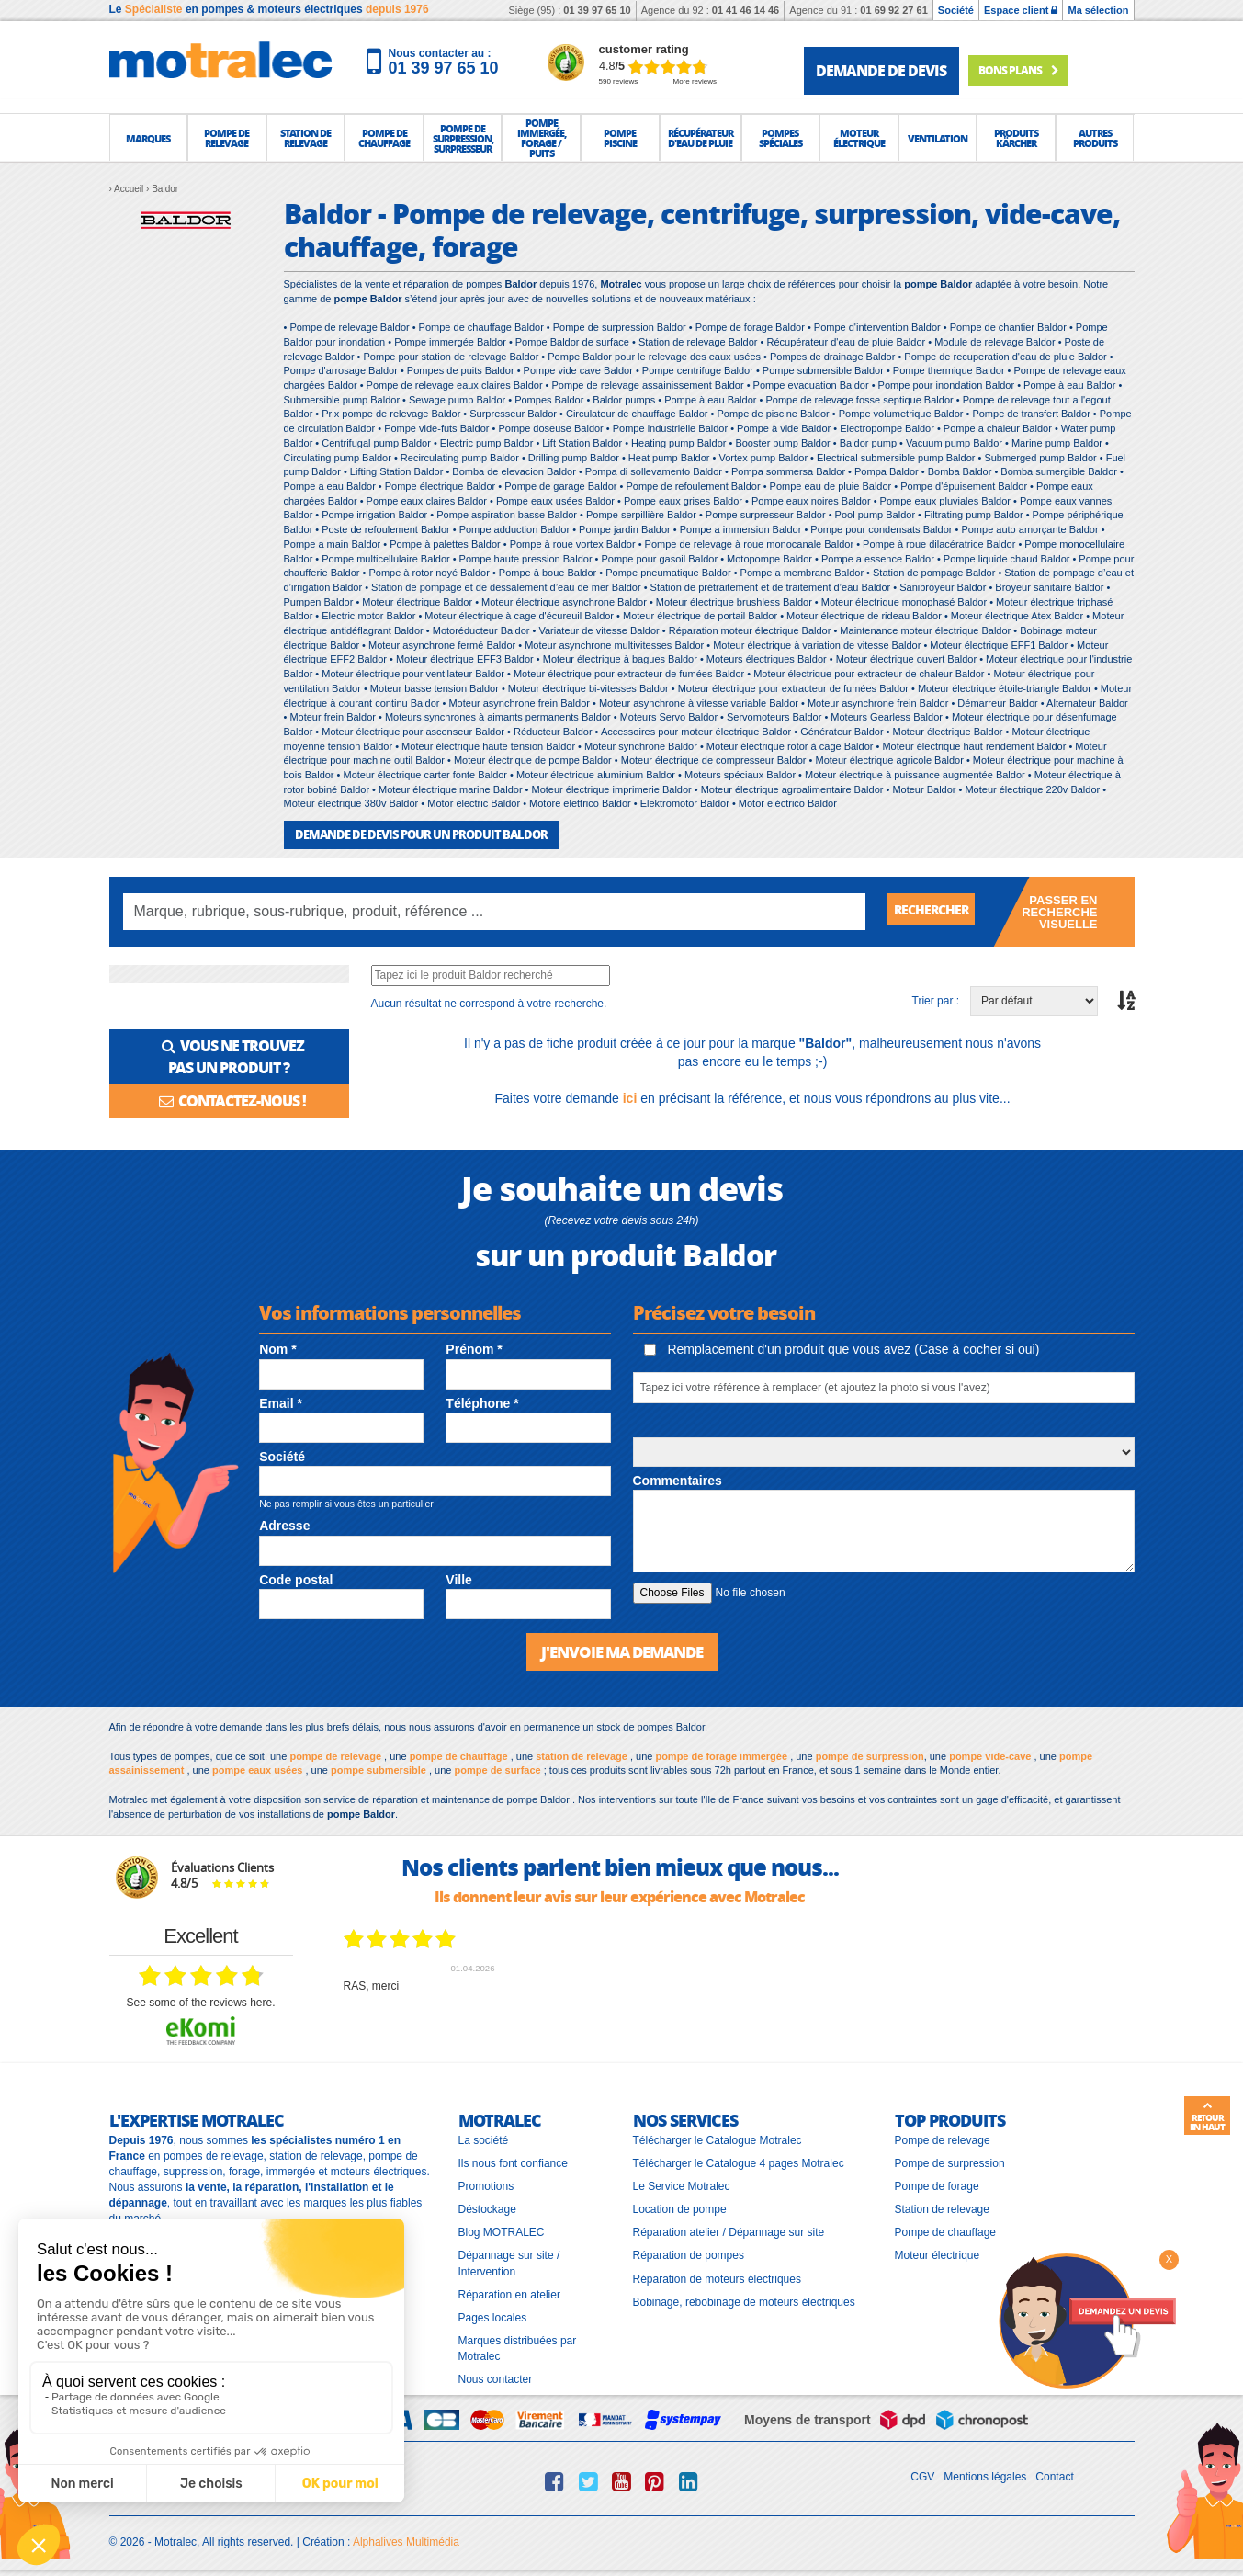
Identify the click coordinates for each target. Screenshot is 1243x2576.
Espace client (1020, 10)
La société (483, 2137)
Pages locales (492, 2315)
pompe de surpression (870, 1753)
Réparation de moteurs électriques (717, 2276)
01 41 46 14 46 (745, 10)
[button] (148, 138)
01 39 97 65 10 (596, 10)
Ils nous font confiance (513, 2161)
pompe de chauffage (459, 1753)
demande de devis (881, 70)
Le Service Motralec (681, 2184)
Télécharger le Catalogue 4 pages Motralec (738, 2161)
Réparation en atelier (509, 2292)
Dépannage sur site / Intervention (509, 2261)
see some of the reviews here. (200, 2000)
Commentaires (677, 1479)
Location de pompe (680, 2207)
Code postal (296, 1579)
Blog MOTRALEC (501, 2230)
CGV (922, 2474)
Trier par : (936, 999)
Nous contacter (495, 2377)
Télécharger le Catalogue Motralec (717, 2137)
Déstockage (487, 2207)
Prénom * (474, 1348)
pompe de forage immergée (721, 1753)
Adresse (284, 1524)
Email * (280, 1402)
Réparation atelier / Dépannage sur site (729, 2230)
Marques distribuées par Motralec (517, 2346)
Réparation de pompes (688, 2253)
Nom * (277, 1348)
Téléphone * (482, 1402)
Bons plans (1035, 70)
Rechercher (938, 910)
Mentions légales (985, 2474)
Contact (1054, 2474)
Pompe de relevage (942, 2137)
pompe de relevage (335, 1753)
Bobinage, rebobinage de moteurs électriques (744, 2299)
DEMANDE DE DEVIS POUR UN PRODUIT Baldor (411, 834)
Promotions (486, 2184)
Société (956, 10)
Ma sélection (1098, 10)
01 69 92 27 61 (893, 10)
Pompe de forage (937, 2184)
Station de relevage (942, 2207)
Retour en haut (1207, 2116)
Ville (459, 1579)
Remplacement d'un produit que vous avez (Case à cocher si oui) (842, 1348)
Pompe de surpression (950, 2161)
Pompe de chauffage (946, 2230)
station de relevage (581, 1753)
